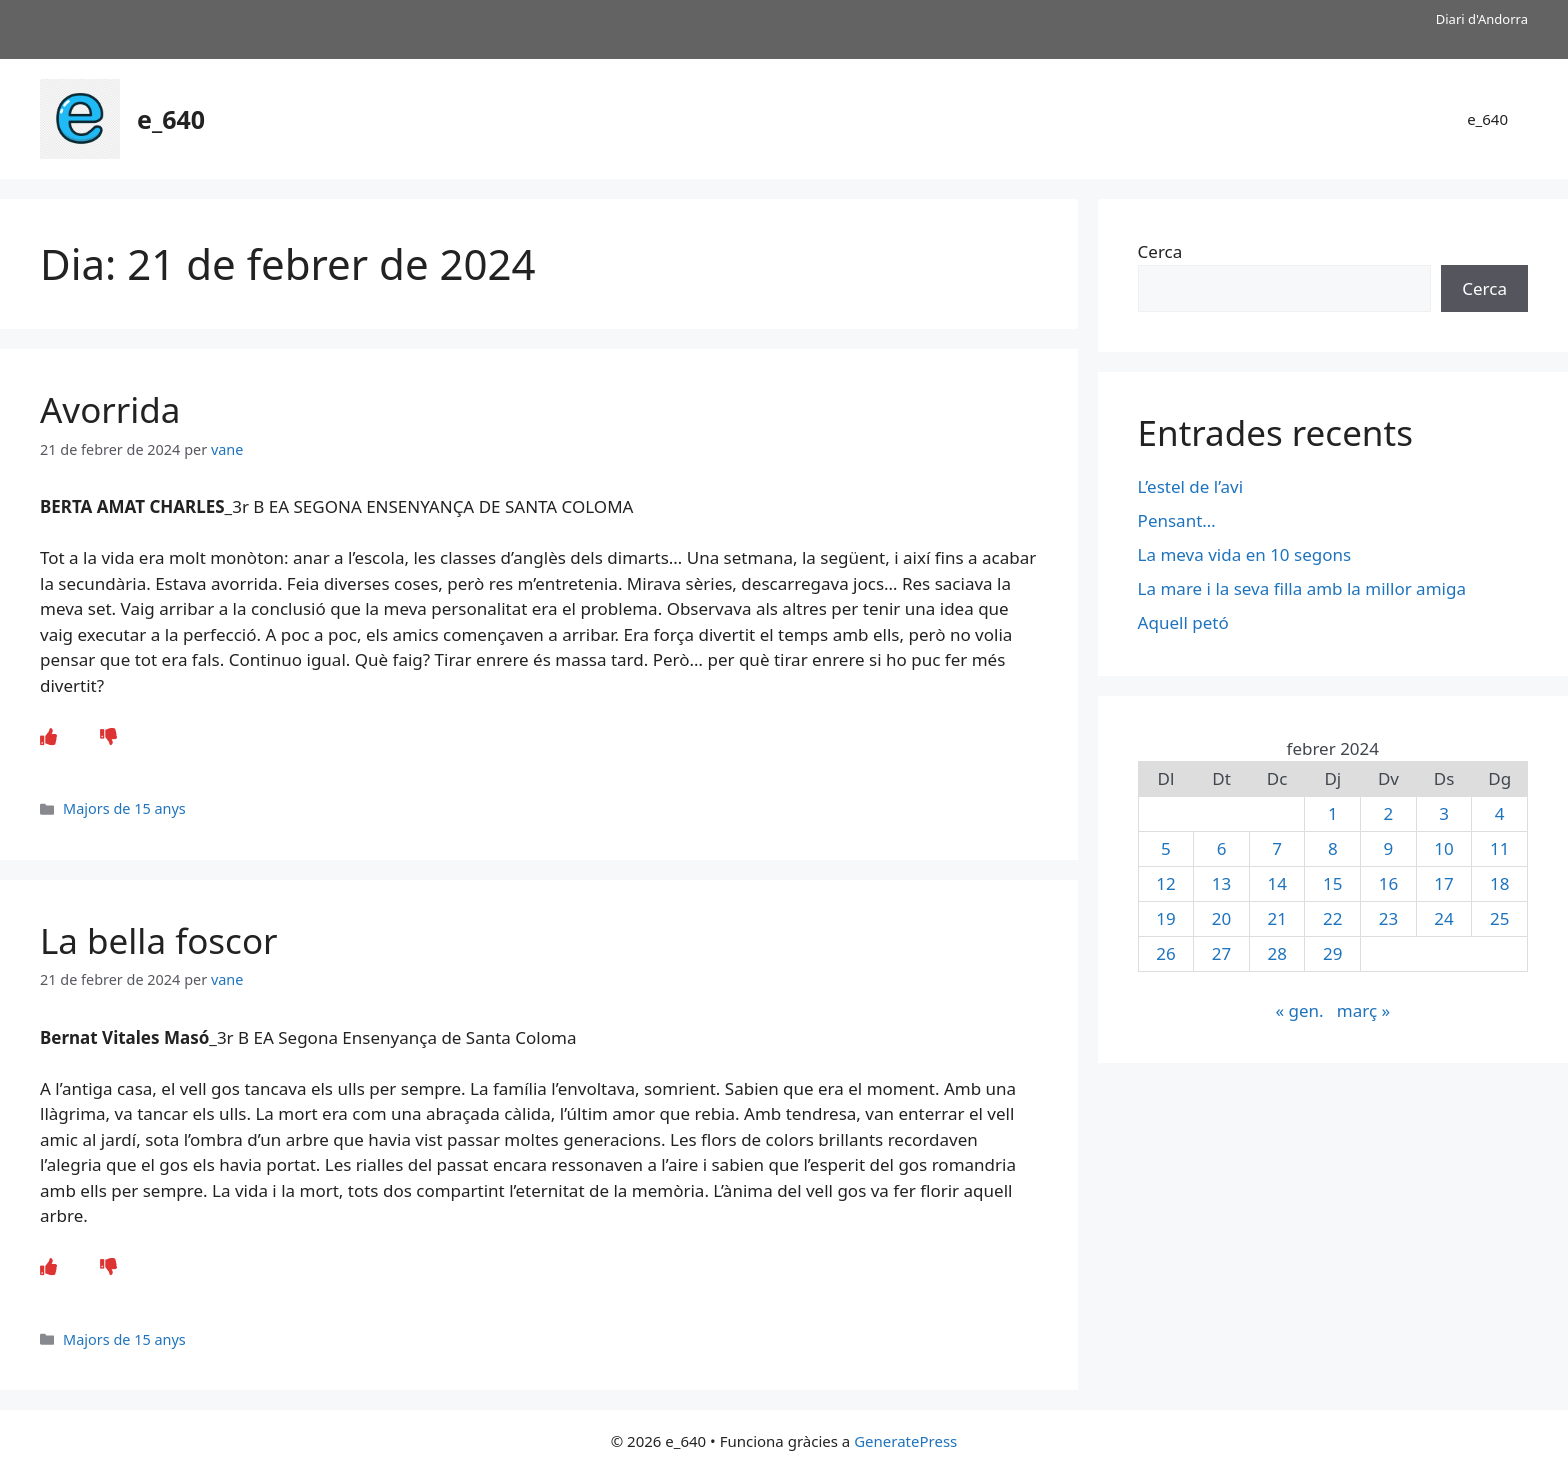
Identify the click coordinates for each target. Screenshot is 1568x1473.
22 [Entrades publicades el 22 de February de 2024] (1332, 918)
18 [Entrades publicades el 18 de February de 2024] (1499, 883)
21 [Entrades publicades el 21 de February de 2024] (1276, 918)
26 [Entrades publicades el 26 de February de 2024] (1165, 953)
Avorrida (110, 409)
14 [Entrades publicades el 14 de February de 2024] (1276, 883)
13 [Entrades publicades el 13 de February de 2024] (1221, 883)
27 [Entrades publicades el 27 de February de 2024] (1221, 953)
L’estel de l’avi (1190, 486)
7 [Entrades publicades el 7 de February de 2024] (1277, 848)
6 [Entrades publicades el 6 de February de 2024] (1222, 848)
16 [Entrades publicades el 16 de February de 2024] (1388, 883)
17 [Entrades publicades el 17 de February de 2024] (1443, 883)
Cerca (1160, 251)
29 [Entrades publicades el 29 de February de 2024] (1332, 953)
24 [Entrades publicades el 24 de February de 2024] (1443, 918)
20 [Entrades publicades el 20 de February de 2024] (1221, 918)
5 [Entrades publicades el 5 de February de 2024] (1166, 848)
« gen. (1299, 1010)
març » (1363, 1010)
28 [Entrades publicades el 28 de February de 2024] (1276, 953)
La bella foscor (159, 940)
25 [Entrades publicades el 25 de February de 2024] (1499, 918)
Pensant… (1177, 520)
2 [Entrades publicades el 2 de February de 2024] (1389, 813)
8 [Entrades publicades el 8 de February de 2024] (1333, 848)
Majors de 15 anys (124, 808)
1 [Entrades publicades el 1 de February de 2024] (1333, 813)
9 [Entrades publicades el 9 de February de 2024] (1389, 848)
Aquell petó (1183, 622)
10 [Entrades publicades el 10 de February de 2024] (1443, 848)
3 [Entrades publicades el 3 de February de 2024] (1444, 813)
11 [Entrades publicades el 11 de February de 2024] (1499, 848)
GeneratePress (905, 1441)
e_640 (171, 119)
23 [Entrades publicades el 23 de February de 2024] (1388, 918)
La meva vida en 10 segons (1245, 554)
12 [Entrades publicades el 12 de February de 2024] (1165, 883)
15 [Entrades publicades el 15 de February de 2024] (1332, 883)
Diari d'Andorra (1482, 19)
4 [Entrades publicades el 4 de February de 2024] (1500, 813)
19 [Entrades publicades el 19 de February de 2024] (1165, 918)
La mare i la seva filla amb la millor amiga (1304, 588)
